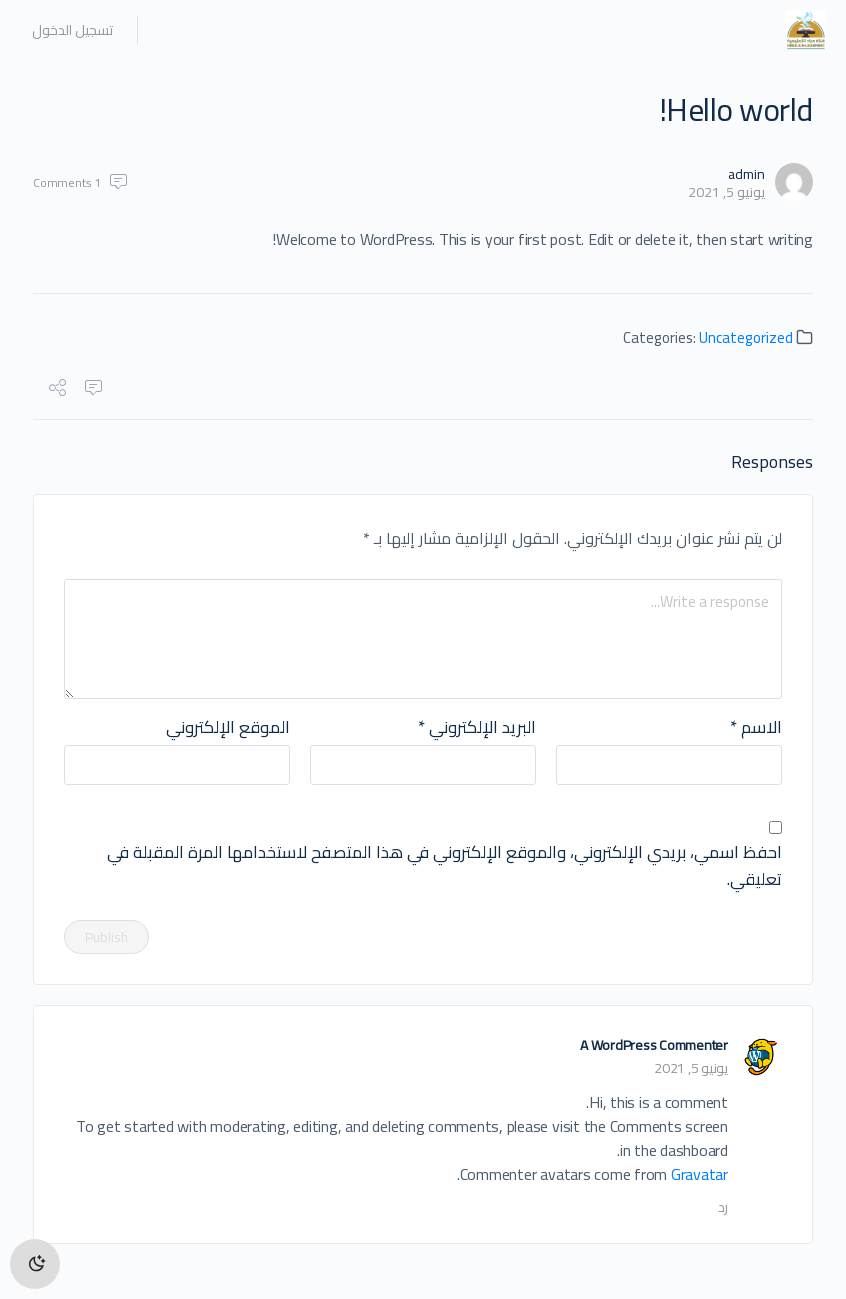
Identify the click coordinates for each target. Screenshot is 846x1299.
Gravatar (699, 1174)
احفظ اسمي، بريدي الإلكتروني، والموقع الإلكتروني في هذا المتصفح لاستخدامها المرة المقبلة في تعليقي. (444, 866)
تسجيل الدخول (72, 30)
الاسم (756, 727)
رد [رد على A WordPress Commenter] (723, 1207)
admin (746, 174)
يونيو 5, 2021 (726, 192)
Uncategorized (746, 337)
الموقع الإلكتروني (228, 727)
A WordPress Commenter (654, 1045)
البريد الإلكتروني (477, 727)
